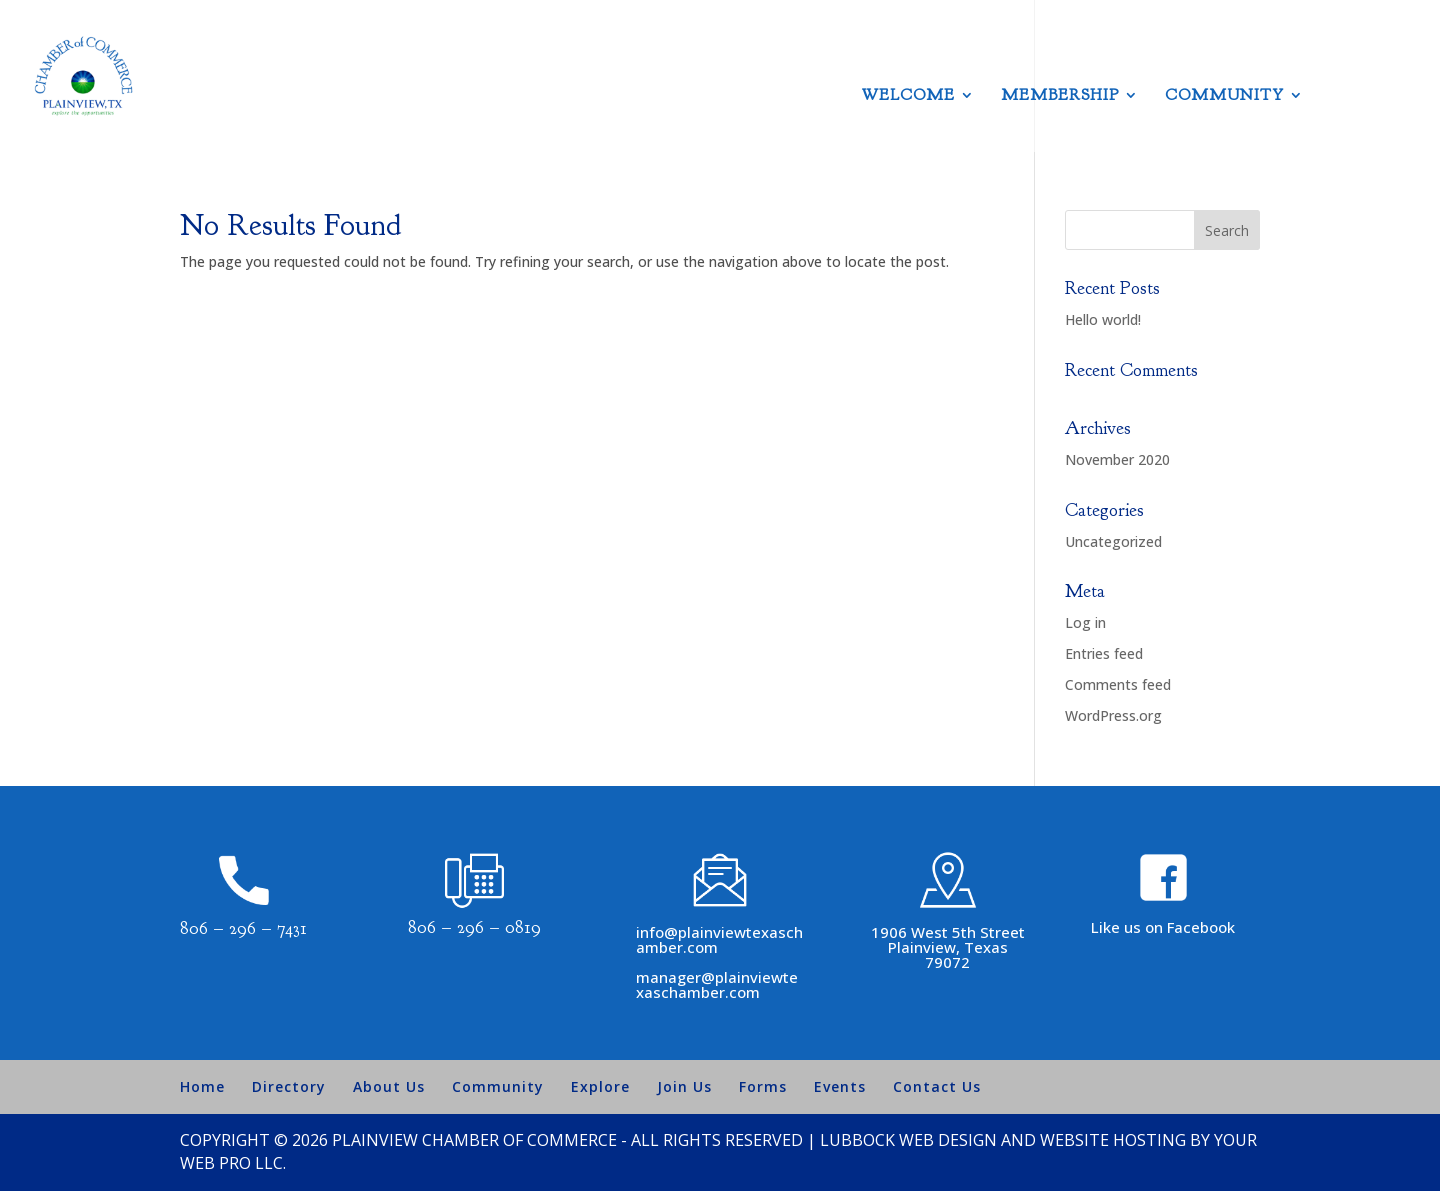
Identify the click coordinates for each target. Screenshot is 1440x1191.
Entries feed (1104, 653)
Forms (763, 1086)
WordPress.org (1113, 715)
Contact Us (937, 1086)
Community (1224, 96)
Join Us (684, 1086)
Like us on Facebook (1163, 927)
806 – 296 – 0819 (474, 927)
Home (202, 1086)
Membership (1060, 96)
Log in (1085, 622)
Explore (600, 1086)
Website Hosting (1113, 1140)
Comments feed (1118, 684)
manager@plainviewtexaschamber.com (717, 984)
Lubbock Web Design (908, 1140)
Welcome (908, 96)
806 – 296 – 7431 (243, 928)
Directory (289, 1086)
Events (840, 1086)
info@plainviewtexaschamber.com (719, 939)
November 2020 (1117, 459)
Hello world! (1103, 319)
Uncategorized (1113, 541)
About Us (389, 1086)
